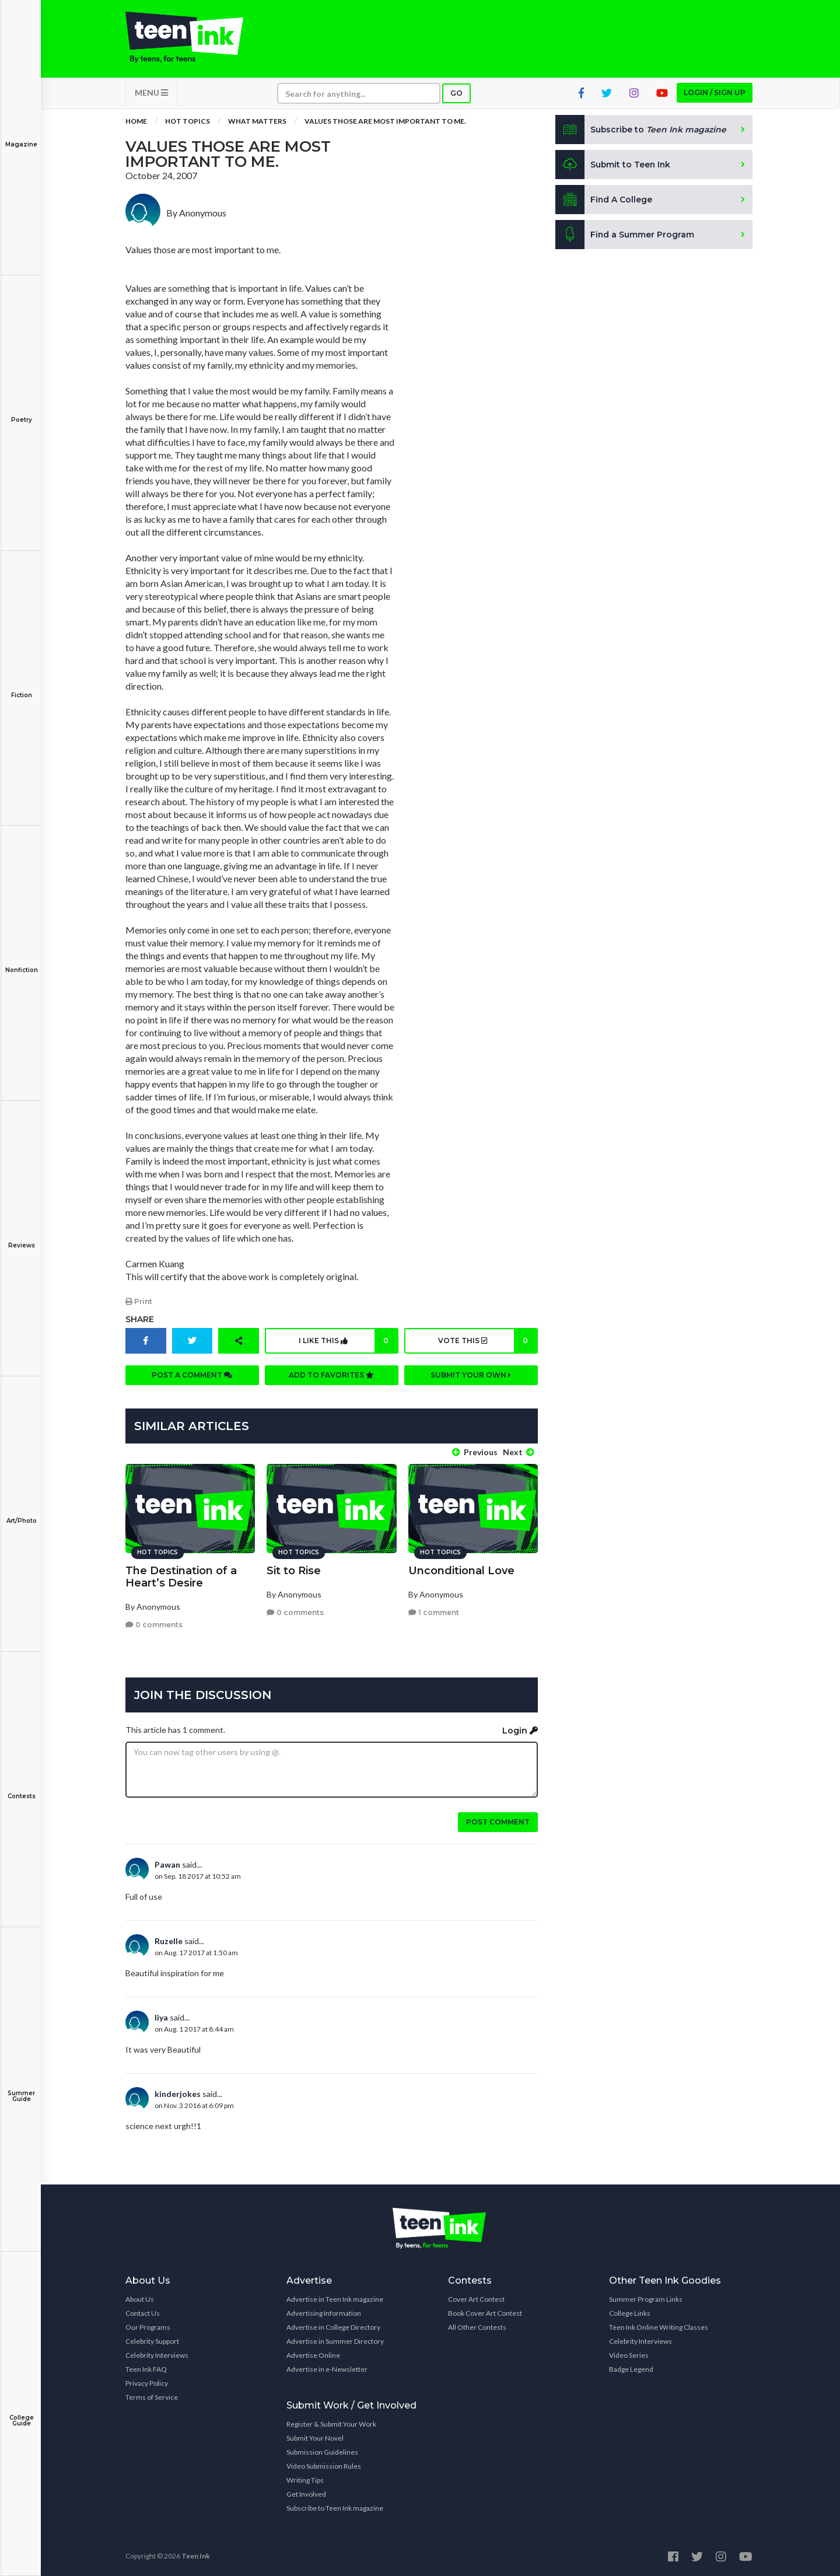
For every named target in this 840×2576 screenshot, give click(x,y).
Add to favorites (331, 1375)
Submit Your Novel (315, 2437)
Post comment (498, 1821)
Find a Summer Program (625, 235)
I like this (348, 1341)
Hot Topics (187, 122)
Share (139, 1320)
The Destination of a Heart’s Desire (181, 1575)
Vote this (487, 1341)
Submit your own (470, 1375)
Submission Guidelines (322, 2451)
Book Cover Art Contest (485, 2312)
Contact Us (142, 2312)
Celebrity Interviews (156, 2354)
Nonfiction (21, 962)
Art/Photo (21, 1513)
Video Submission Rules (323, 2465)
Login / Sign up (715, 93)
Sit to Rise (294, 1569)
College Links (629, 2312)
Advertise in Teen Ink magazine (334, 2298)
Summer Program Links (645, 2298)
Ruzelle (169, 1940)
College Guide (21, 2412)
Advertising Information (323, 2312)
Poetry (21, 412)
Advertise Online (313, 2354)
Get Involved (306, 2493)
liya (161, 2017)
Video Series (629, 2354)
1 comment (433, 1611)
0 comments (154, 1624)
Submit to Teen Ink (613, 165)
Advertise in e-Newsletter (327, 2368)
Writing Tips (305, 2479)
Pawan (167, 1864)
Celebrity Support (152, 2340)
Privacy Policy (146, 2382)
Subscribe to (641, 130)
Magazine (21, 136)
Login (520, 1730)
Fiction (21, 687)
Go (456, 94)
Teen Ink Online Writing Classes (658, 2326)
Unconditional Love (461, 1569)
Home (136, 122)
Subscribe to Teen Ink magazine (334, 2507)
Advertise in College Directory (333, 2326)
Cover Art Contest (476, 2298)
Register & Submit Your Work (331, 2423)
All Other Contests (477, 2326)
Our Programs (147, 2326)
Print (138, 1302)
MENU (151, 94)
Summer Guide (21, 2088)
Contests (21, 1788)
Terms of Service (151, 2396)
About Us (139, 2298)
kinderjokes (178, 2093)
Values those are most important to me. (385, 122)
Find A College (604, 200)
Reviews (21, 1237)
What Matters (257, 122)
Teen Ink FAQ (146, 2368)
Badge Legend (631, 2368)
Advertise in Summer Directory (335, 2340)
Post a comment (192, 1375)
